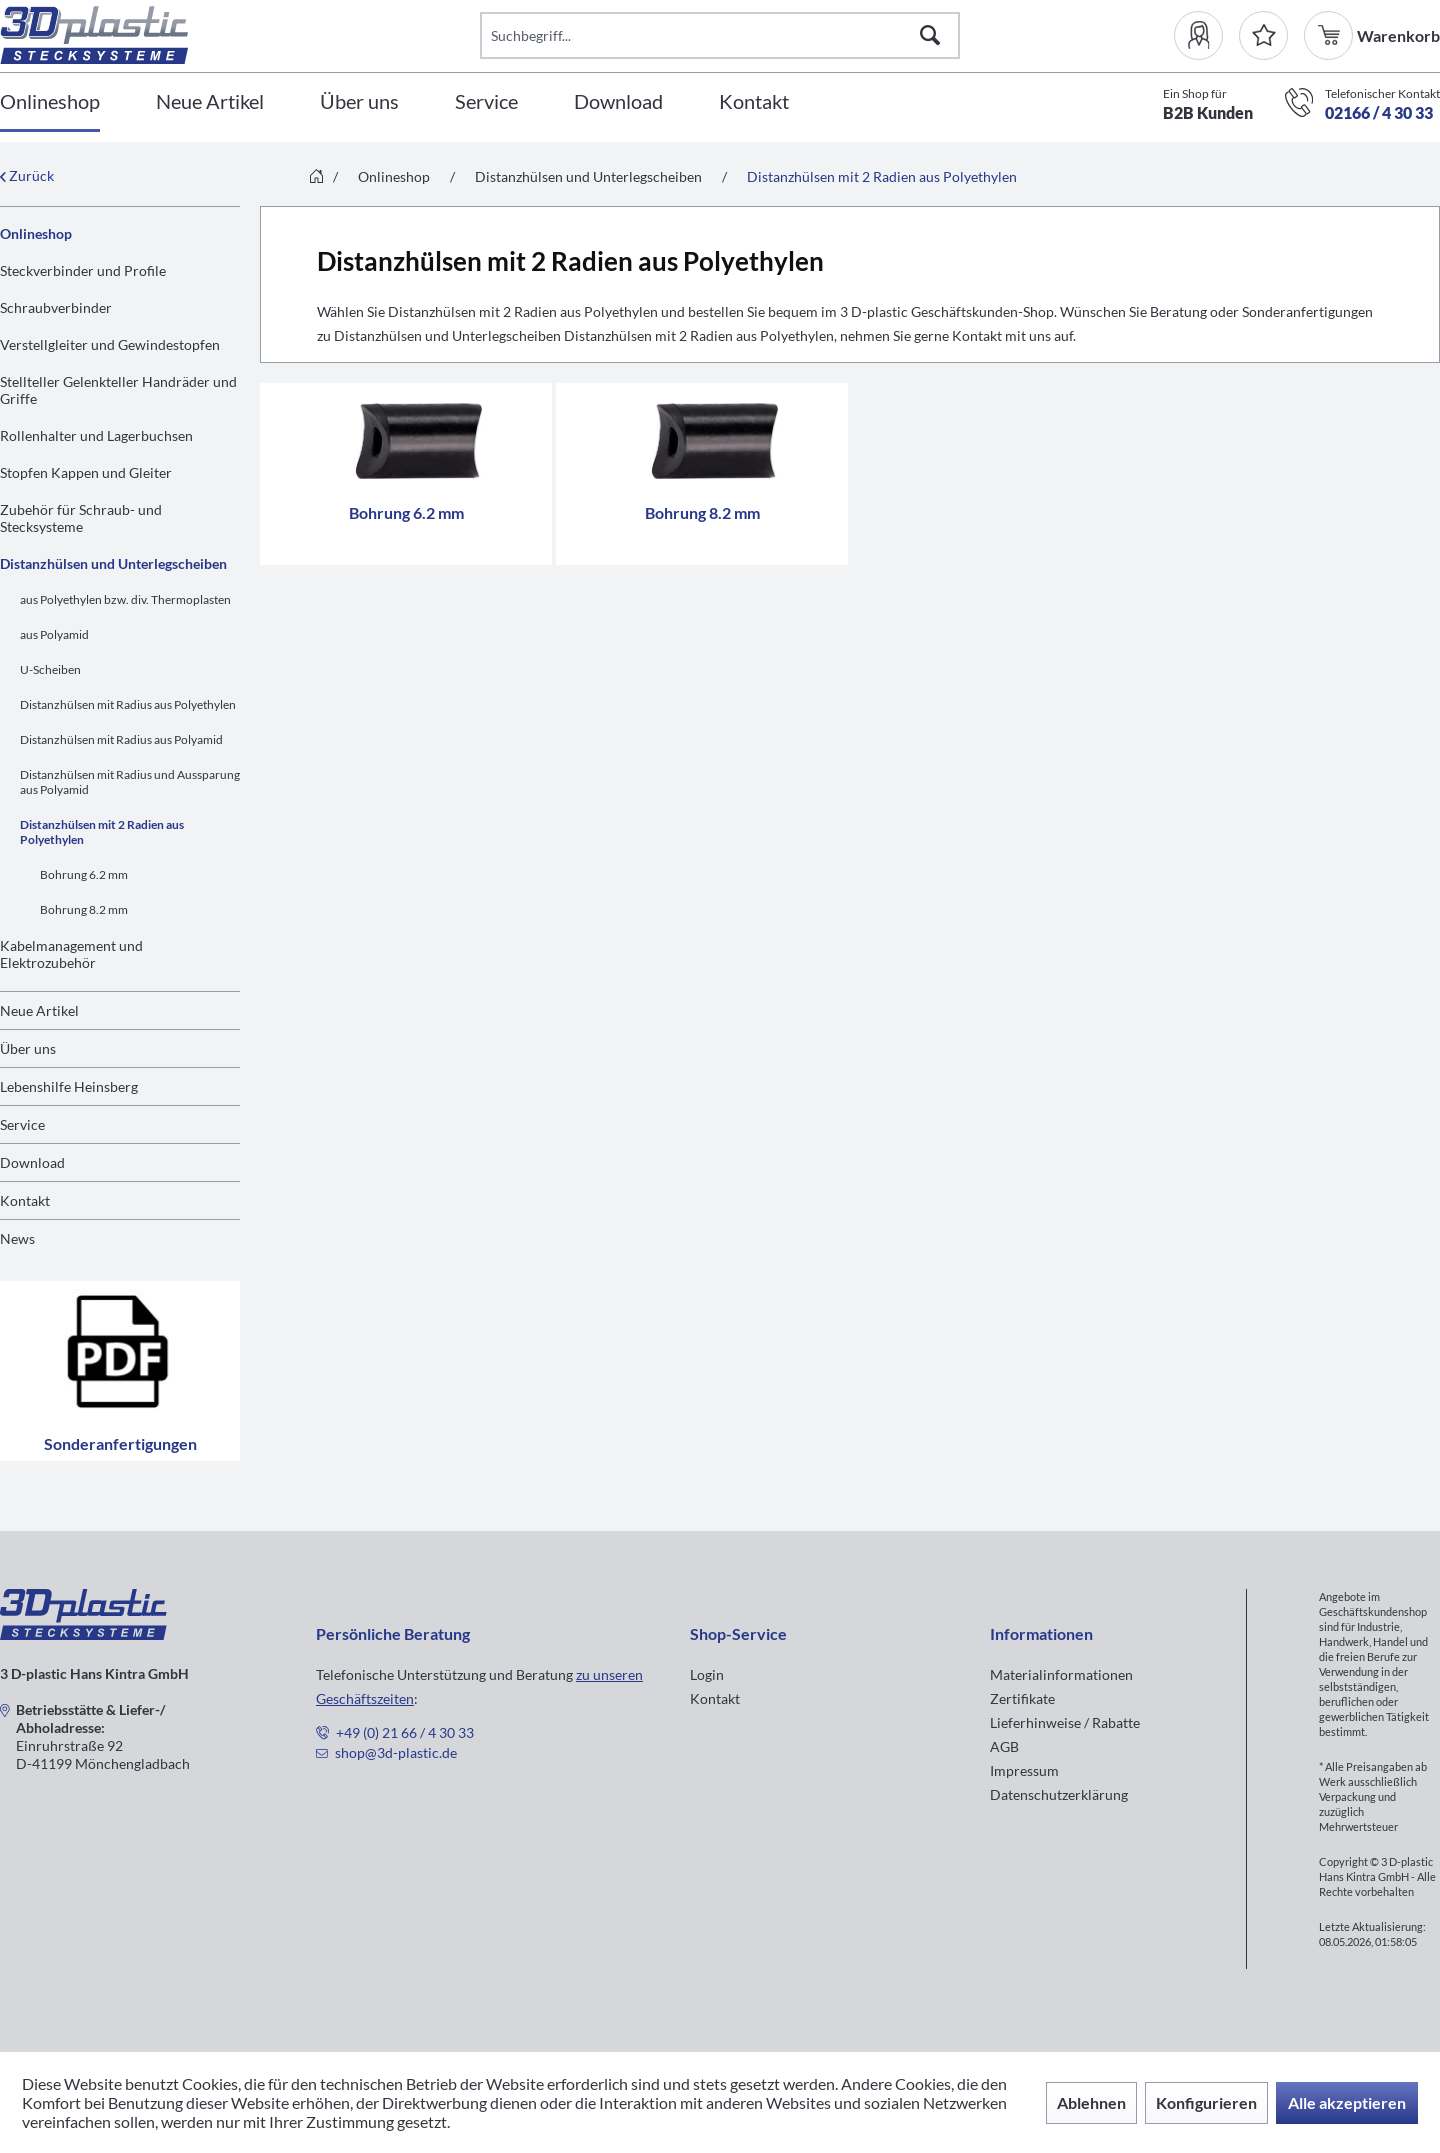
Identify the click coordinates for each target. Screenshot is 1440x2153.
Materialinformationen (1061, 1674)
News (17, 1238)
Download (32, 1162)
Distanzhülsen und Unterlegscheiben (113, 563)
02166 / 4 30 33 (1379, 112)
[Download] (618, 102)
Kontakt (25, 1200)
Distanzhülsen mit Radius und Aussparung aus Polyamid (130, 782)
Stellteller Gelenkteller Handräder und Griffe (118, 390)
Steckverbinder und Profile (83, 270)
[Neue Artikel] (210, 102)
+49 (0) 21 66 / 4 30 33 (405, 1732)
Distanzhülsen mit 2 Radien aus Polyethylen (102, 832)
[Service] (486, 102)
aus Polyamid (54, 634)
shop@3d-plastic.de (396, 1752)
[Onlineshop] (50, 102)
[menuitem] (1206, 35)
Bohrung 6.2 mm (84, 874)
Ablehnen (1091, 2102)
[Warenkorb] (1330, 35)
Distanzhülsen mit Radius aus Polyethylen (128, 704)
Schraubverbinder (56, 307)
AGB (1004, 1746)
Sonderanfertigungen (120, 1371)
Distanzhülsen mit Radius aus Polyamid (121, 739)
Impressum (1024, 1770)
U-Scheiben (50, 669)
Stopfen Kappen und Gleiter (86, 472)
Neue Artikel (39, 1010)
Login (707, 1674)
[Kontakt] (754, 102)
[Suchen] (930, 35)
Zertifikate (1022, 1698)
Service (22, 1124)
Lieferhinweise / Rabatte (1065, 1722)
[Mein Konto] (1206, 35)
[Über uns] (359, 102)
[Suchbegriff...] (720, 35)
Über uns (28, 1048)
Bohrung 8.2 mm (84, 909)
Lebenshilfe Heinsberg (69, 1086)
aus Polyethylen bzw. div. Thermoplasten (125, 599)
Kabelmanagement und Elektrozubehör (71, 954)
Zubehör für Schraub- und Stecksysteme (81, 518)
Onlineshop (36, 233)
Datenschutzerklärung (1059, 1794)
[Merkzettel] (1263, 35)
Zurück (27, 175)
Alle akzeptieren (1347, 2102)
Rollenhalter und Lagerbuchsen (96, 435)
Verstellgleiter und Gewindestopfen (110, 344)
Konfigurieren (1206, 2102)
